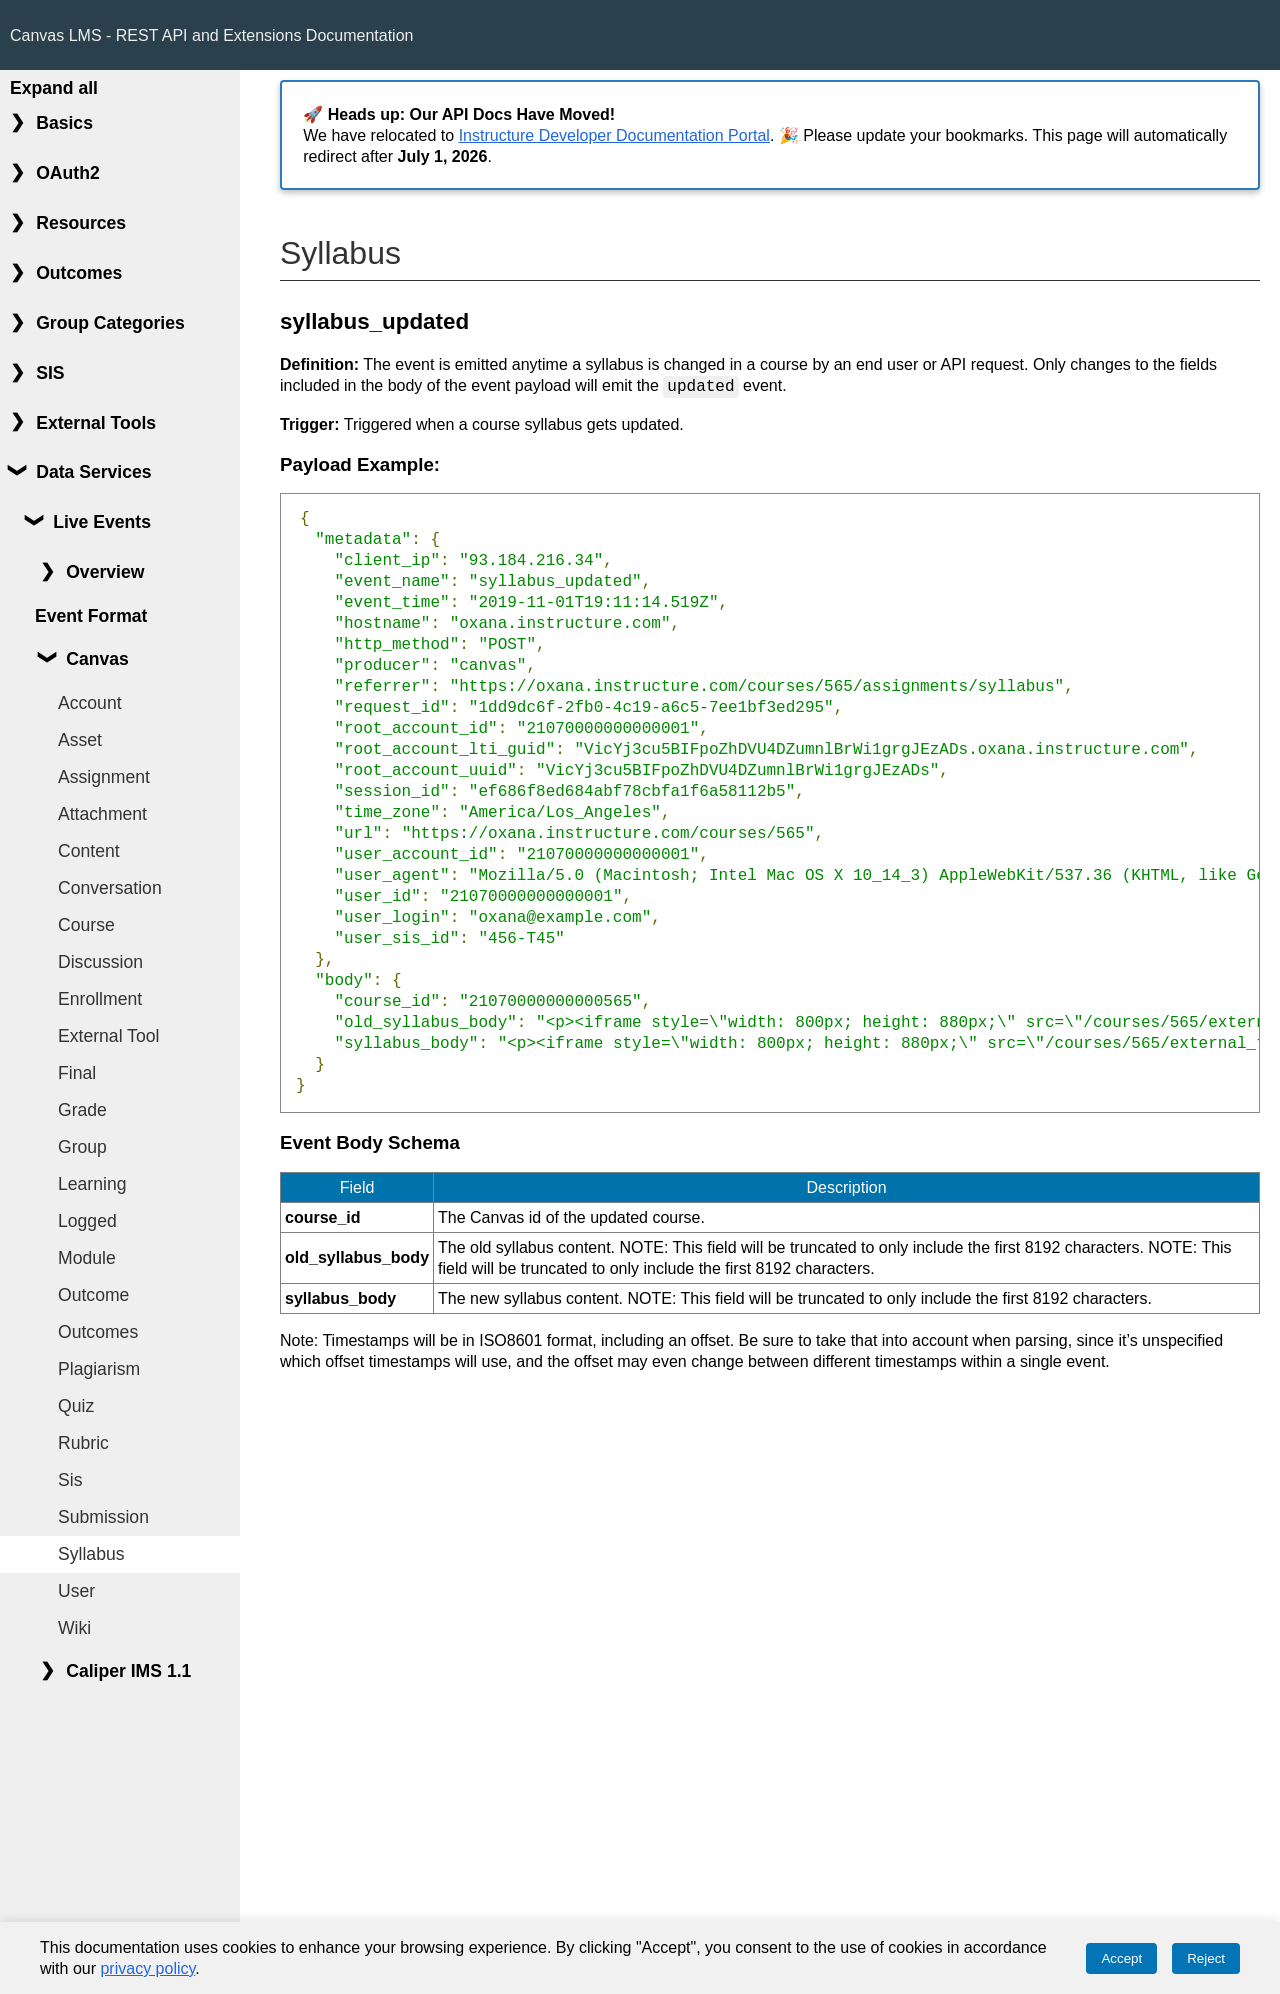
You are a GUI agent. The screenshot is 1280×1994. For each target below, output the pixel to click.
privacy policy (147, 1968)
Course (86, 925)
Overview (105, 572)
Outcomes (79, 273)
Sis (70, 1480)
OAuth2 (68, 173)
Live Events (102, 522)
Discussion (100, 962)
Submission (103, 1517)
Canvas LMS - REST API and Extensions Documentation (211, 35)
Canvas (97, 659)
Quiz (76, 1406)
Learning (92, 1184)
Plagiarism (99, 1369)
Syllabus (91, 1554)
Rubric (83, 1443)
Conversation (110, 888)
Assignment (104, 777)
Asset (80, 740)
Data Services (93, 472)
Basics (64, 123)
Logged (87, 1221)
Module (87, 1258)
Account (90, 703)
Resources (81, 223)
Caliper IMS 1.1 (128, 1671)
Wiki (74, 1628)
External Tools (96, 423)
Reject (1206, 1958)
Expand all (54, 88)
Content (89, 851)
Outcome (93, 1295)
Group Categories (110, 323)
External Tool (108, 1036)
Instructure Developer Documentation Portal (614, 135)
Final (77, 1073)
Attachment (102, 814)
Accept (1121, 1958)
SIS (50, 373)
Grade (82, 1110)
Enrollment (100, 999)
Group (82, 1147)
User (76, 1591)
